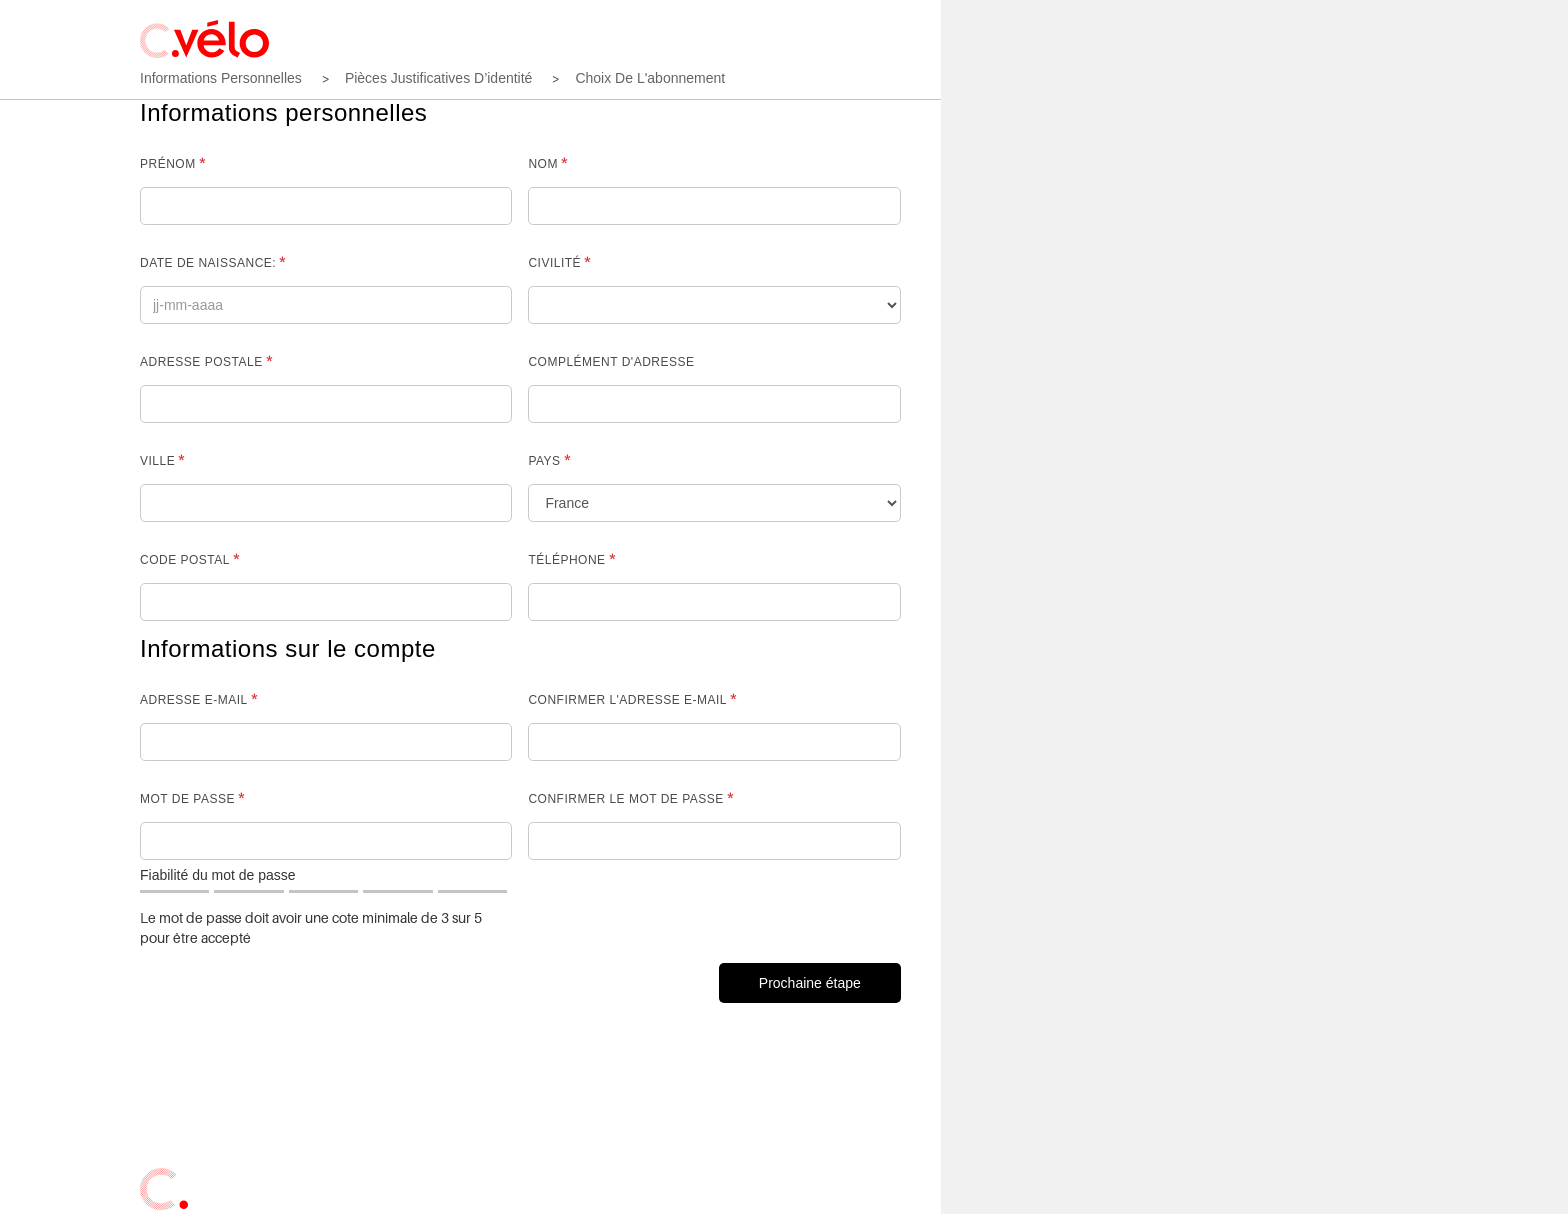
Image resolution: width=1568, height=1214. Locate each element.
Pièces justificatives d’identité (439, 78)
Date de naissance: (208, 263)
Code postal (185, 560)
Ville (157, 461)
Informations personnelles (221, 78)
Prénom (168, 164)
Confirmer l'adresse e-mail (627, 700)
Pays (544, 461)
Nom (543, 164)
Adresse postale (201, 362)
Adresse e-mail (194, 700)
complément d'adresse (611, 362)
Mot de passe (187, 799)
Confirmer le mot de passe (625, 799)
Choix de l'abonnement (650, 78)
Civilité (554, 263)
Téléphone (566, 560)
